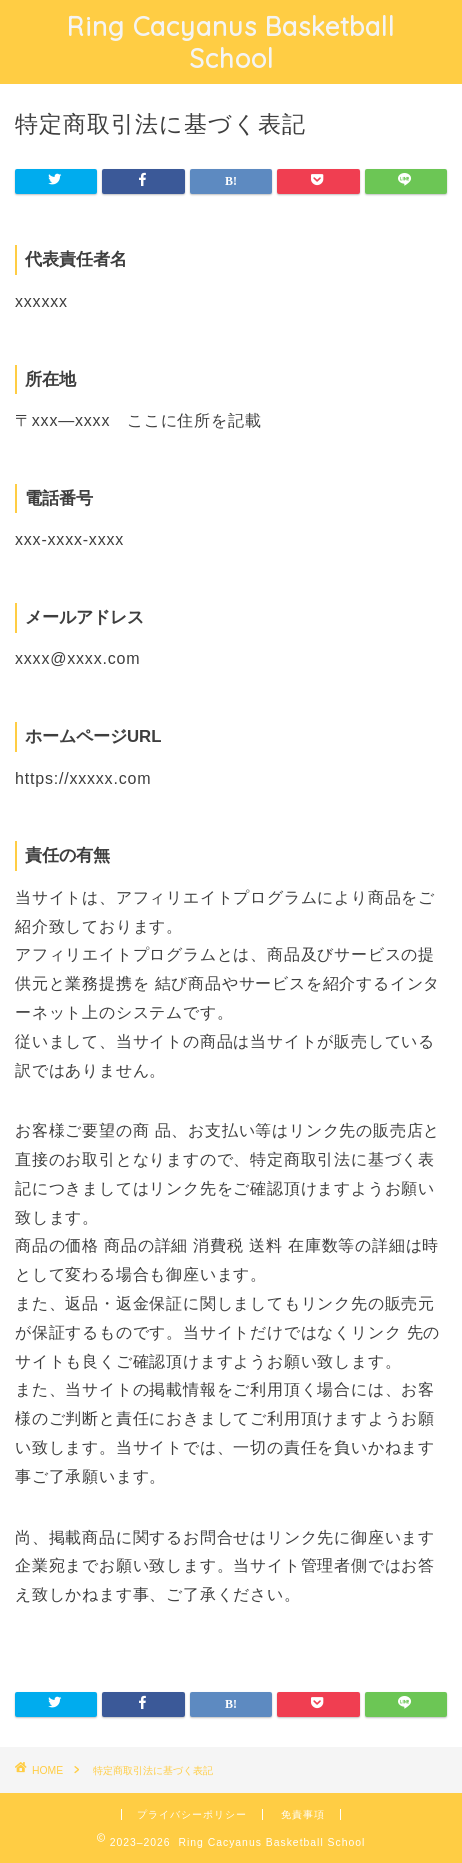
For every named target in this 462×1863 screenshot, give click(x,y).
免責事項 (303, 1814)
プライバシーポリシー (192, 1814)
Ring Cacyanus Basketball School (231, 42)
